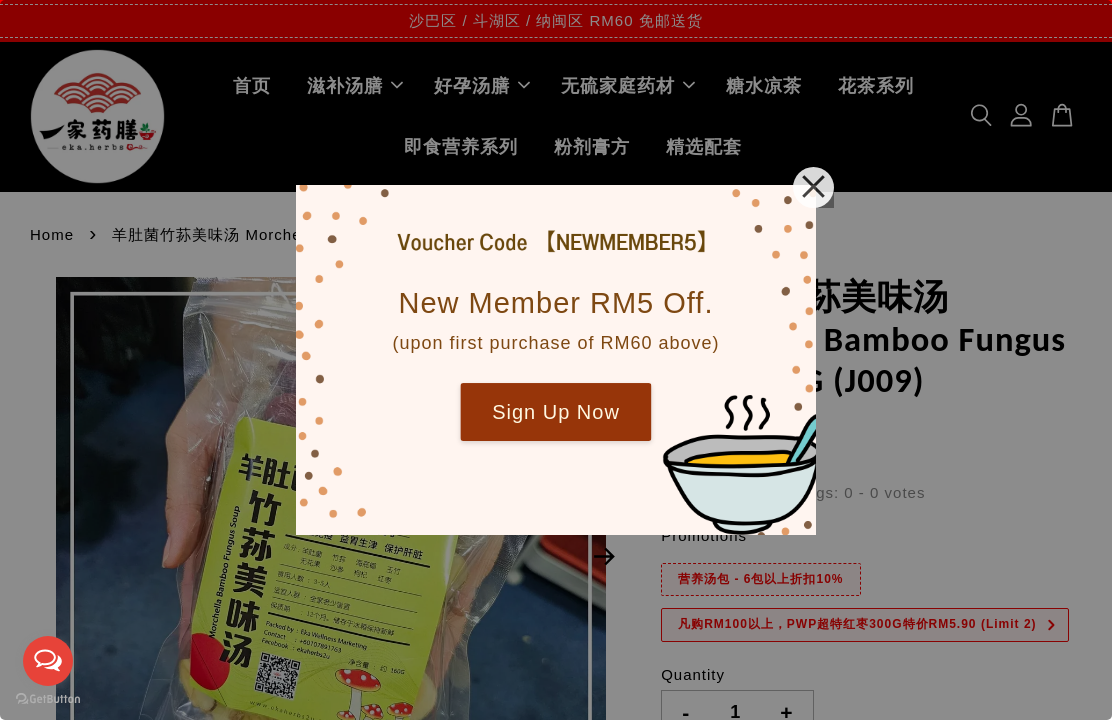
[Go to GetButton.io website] (48, 699)
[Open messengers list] (48, 661)
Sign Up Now (556, 412)
